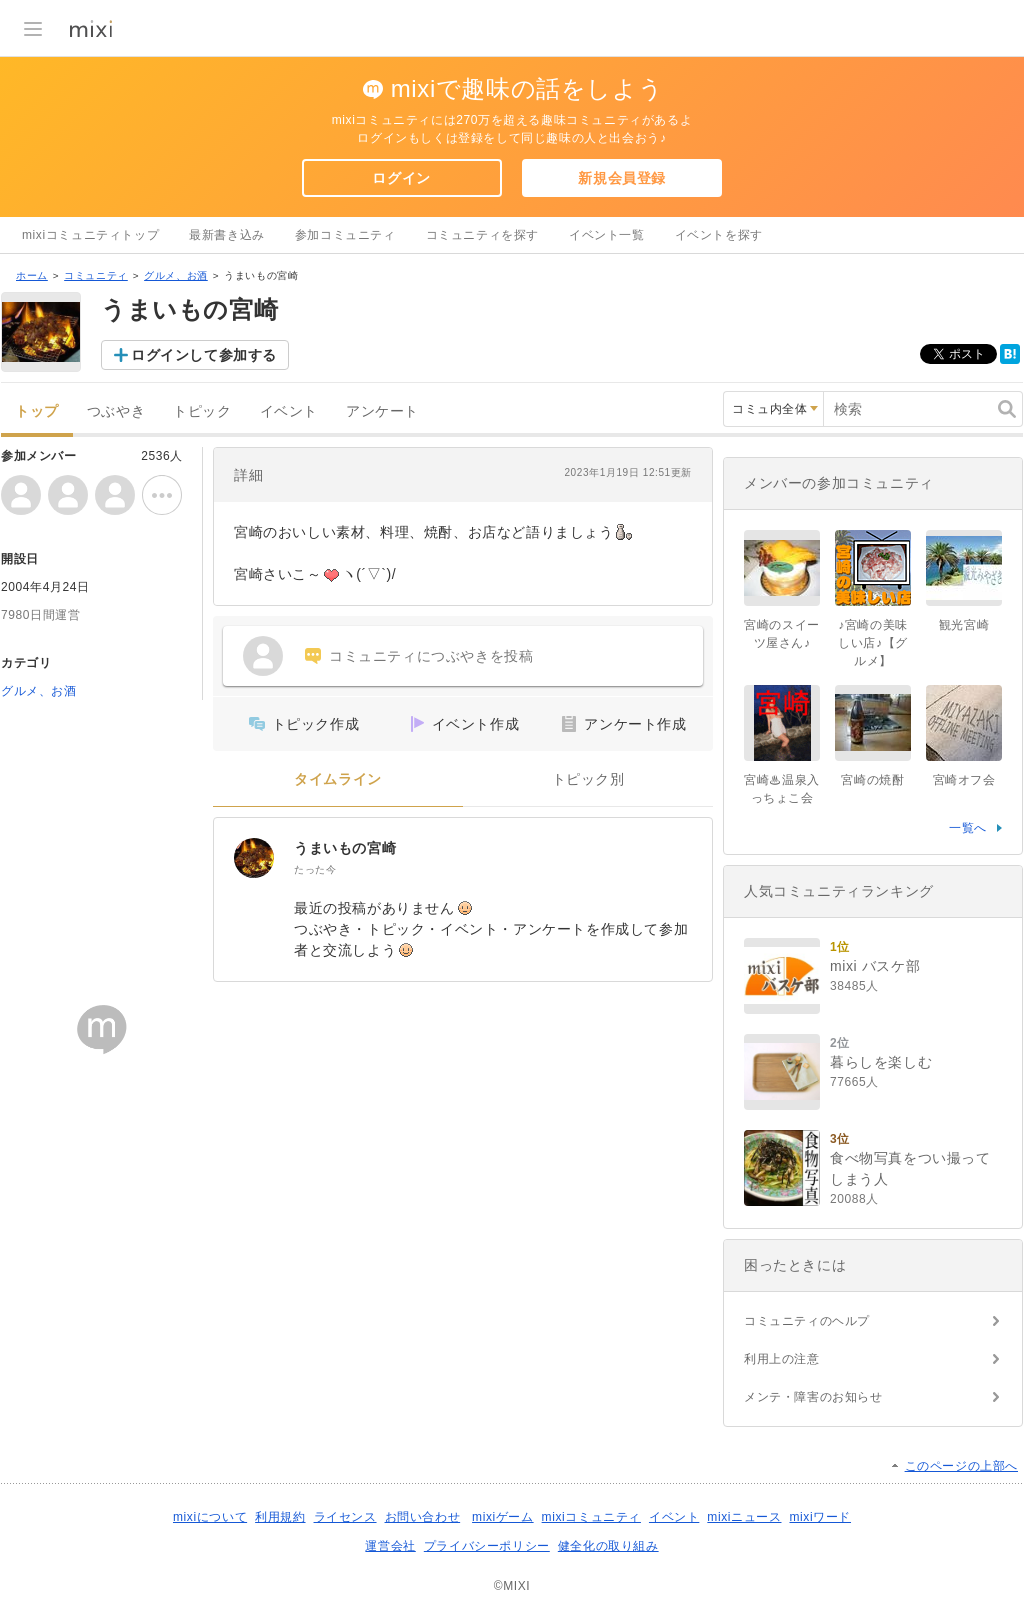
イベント (289, 411)
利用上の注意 (782, 1359)
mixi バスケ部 (875, 966)
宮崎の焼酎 (872, 780)
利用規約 (280, 1517)
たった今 (315, 869)
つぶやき (116, 411)
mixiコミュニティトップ (90, 235)
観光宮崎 (964, 625)
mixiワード (820, 1517)
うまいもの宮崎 (345, 848)
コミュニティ (96, 275)
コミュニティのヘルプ (807, 1321)
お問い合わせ (423, 1517)
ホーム (32, 275)
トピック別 (588, 779)
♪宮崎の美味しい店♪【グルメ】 (873, 643)
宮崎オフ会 (964, 780)
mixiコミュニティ (591, 1517)
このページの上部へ (961, 1466)
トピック (202, 411)
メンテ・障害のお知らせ (813, 1397)
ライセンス (345, 1517)
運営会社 (390, 1546)
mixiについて (210, 1517)
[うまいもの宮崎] (254, 858)
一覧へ (968, 828)
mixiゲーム (503, 1517)
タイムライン (338, 779)
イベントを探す (719, 235)
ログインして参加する (204, 355)
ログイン (401, 178)
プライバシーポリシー (487, 1546)
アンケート (382, 411)
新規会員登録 (622, 178)
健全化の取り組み (608, 1546)
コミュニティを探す (482, 235)
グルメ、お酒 (176, 275)
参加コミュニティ (345, 235)
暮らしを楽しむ (881, 1062)
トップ (37, 411)
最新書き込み (227, 235)
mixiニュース (744, 1517)
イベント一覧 (607, 235)
